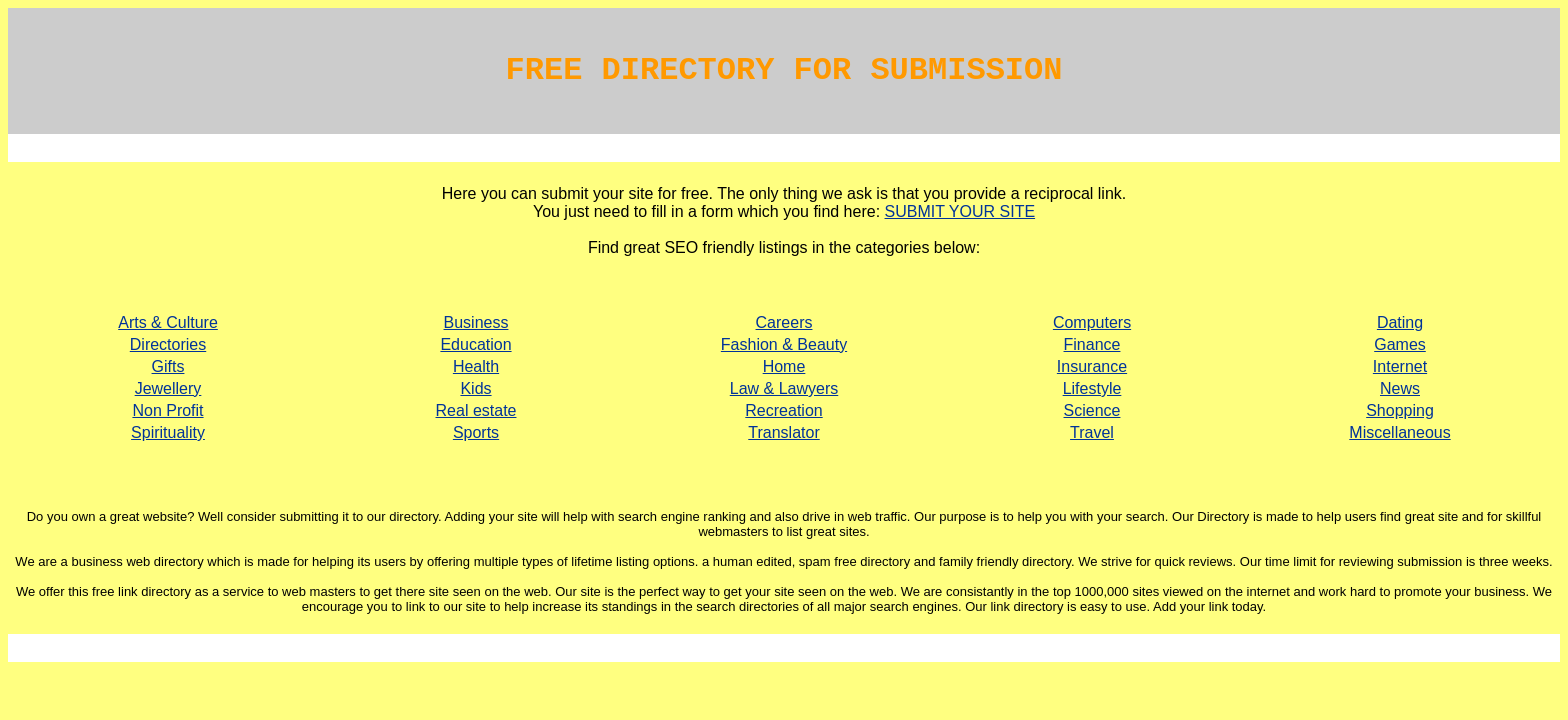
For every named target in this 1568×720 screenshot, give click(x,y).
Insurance (1092, 366)
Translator (783, 432)
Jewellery (168, 388)
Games (1400, 344)
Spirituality (168, 432)
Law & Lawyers (784, 388)
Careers (784, 322)
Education (475, 344)
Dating (1400, 322)
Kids (475, 388)
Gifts (168, 366)
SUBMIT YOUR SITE (960, 211)
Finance (1092, 344)
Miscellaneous (1399, 432)
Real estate (476, 410)
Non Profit (167, 410)
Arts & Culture (168, 322)
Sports (476, 432)
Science (1092, 410)
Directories (168, 344)
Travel (1092, 432)
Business (476, 322)
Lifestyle (1092, 388)
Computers (1092, 322)
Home (784, 366)
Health (476, 366)
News (1400, 388)
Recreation (783, 410)
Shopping (1400, 410)
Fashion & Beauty (784, 344)
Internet (1400, 366)
